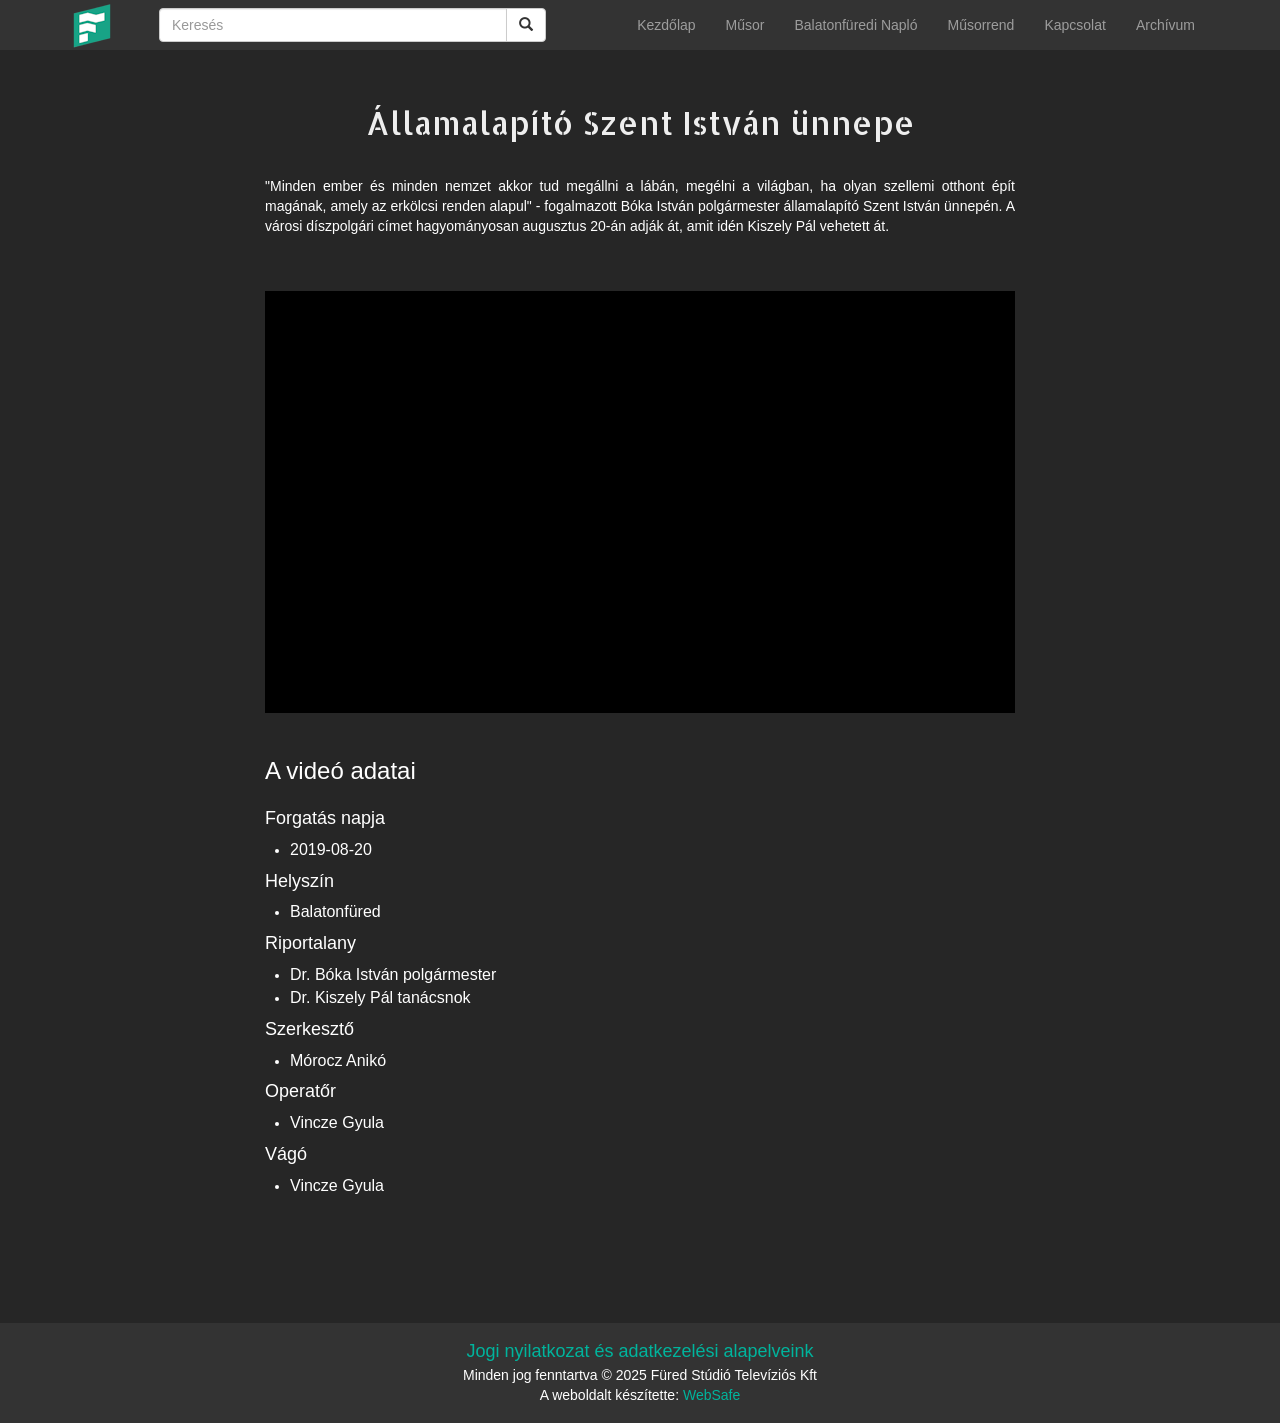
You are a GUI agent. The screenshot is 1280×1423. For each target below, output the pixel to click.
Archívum (1165, 25)
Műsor (745, 25)
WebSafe (711, 1395)
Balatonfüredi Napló (855, 25)
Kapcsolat (1074, 25)
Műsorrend (980, 25)
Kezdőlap (666, 25)
